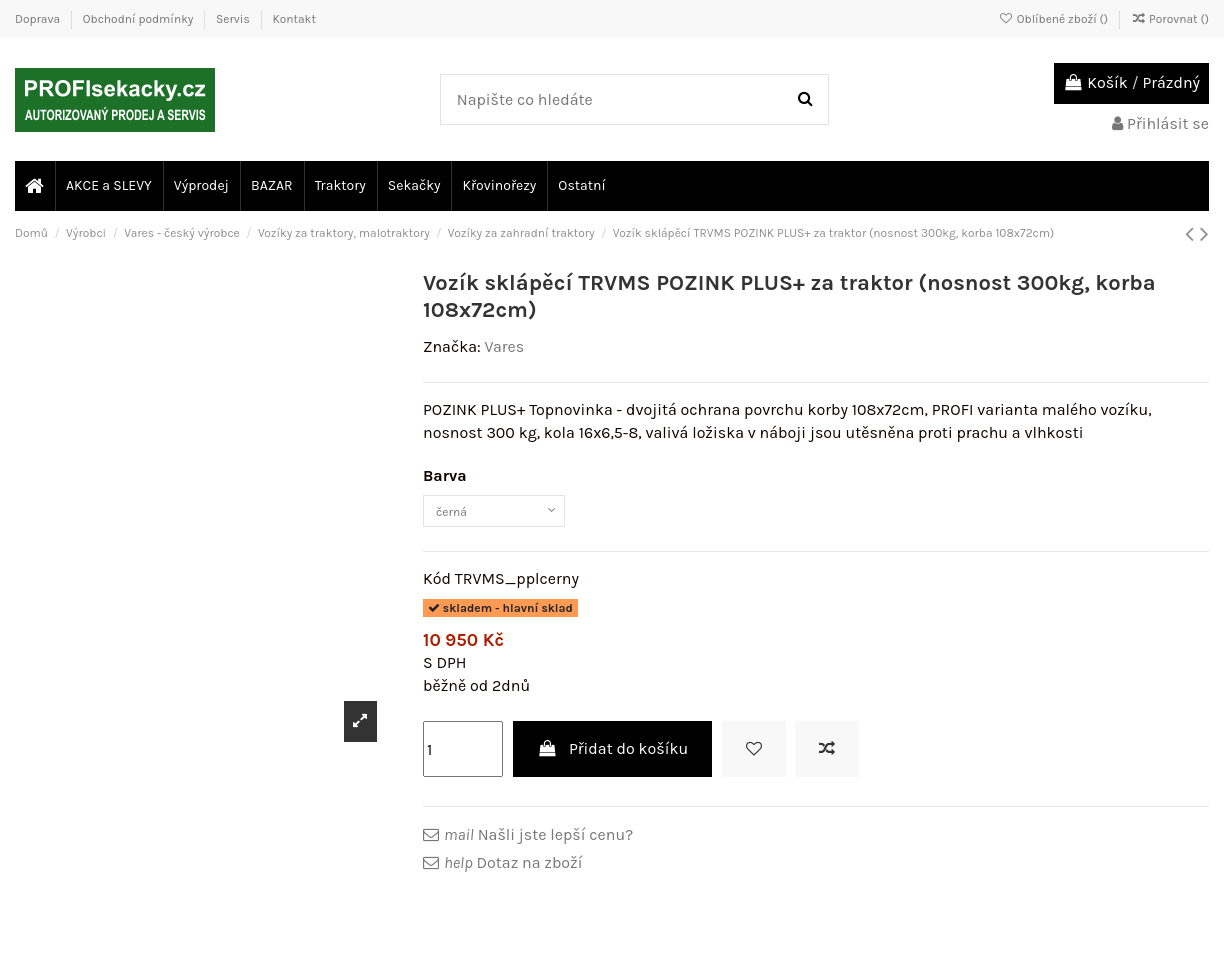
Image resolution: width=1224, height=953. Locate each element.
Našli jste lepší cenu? (538, 844)
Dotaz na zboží (513, 873)
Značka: (452, 346)
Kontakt (293, 19)
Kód (437, 588)
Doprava (39, 19)
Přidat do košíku (613, 758)
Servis (234, 19)
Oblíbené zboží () (1055, 19)
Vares (505, 346)
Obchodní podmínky (139, 19)
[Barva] (516, 516)
